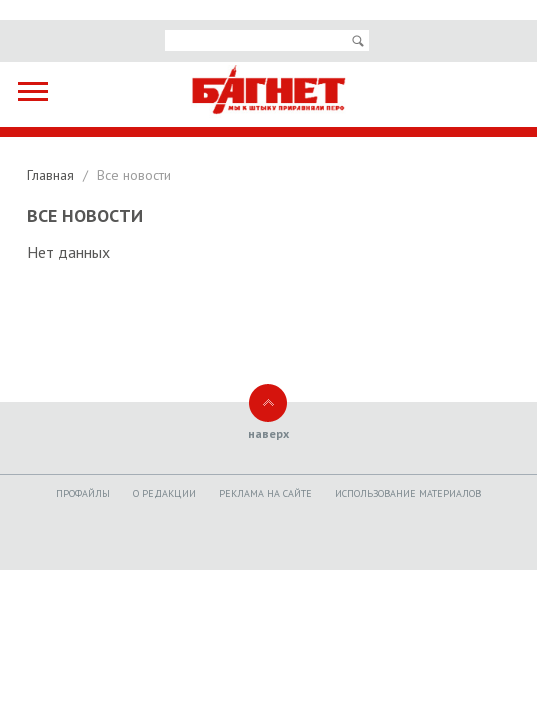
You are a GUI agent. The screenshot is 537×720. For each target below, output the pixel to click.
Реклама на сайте (265, 493)
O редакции (164, 493)
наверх (268, 433)
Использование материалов (408, 493)
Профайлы (83, 493)
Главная (52, 175)
